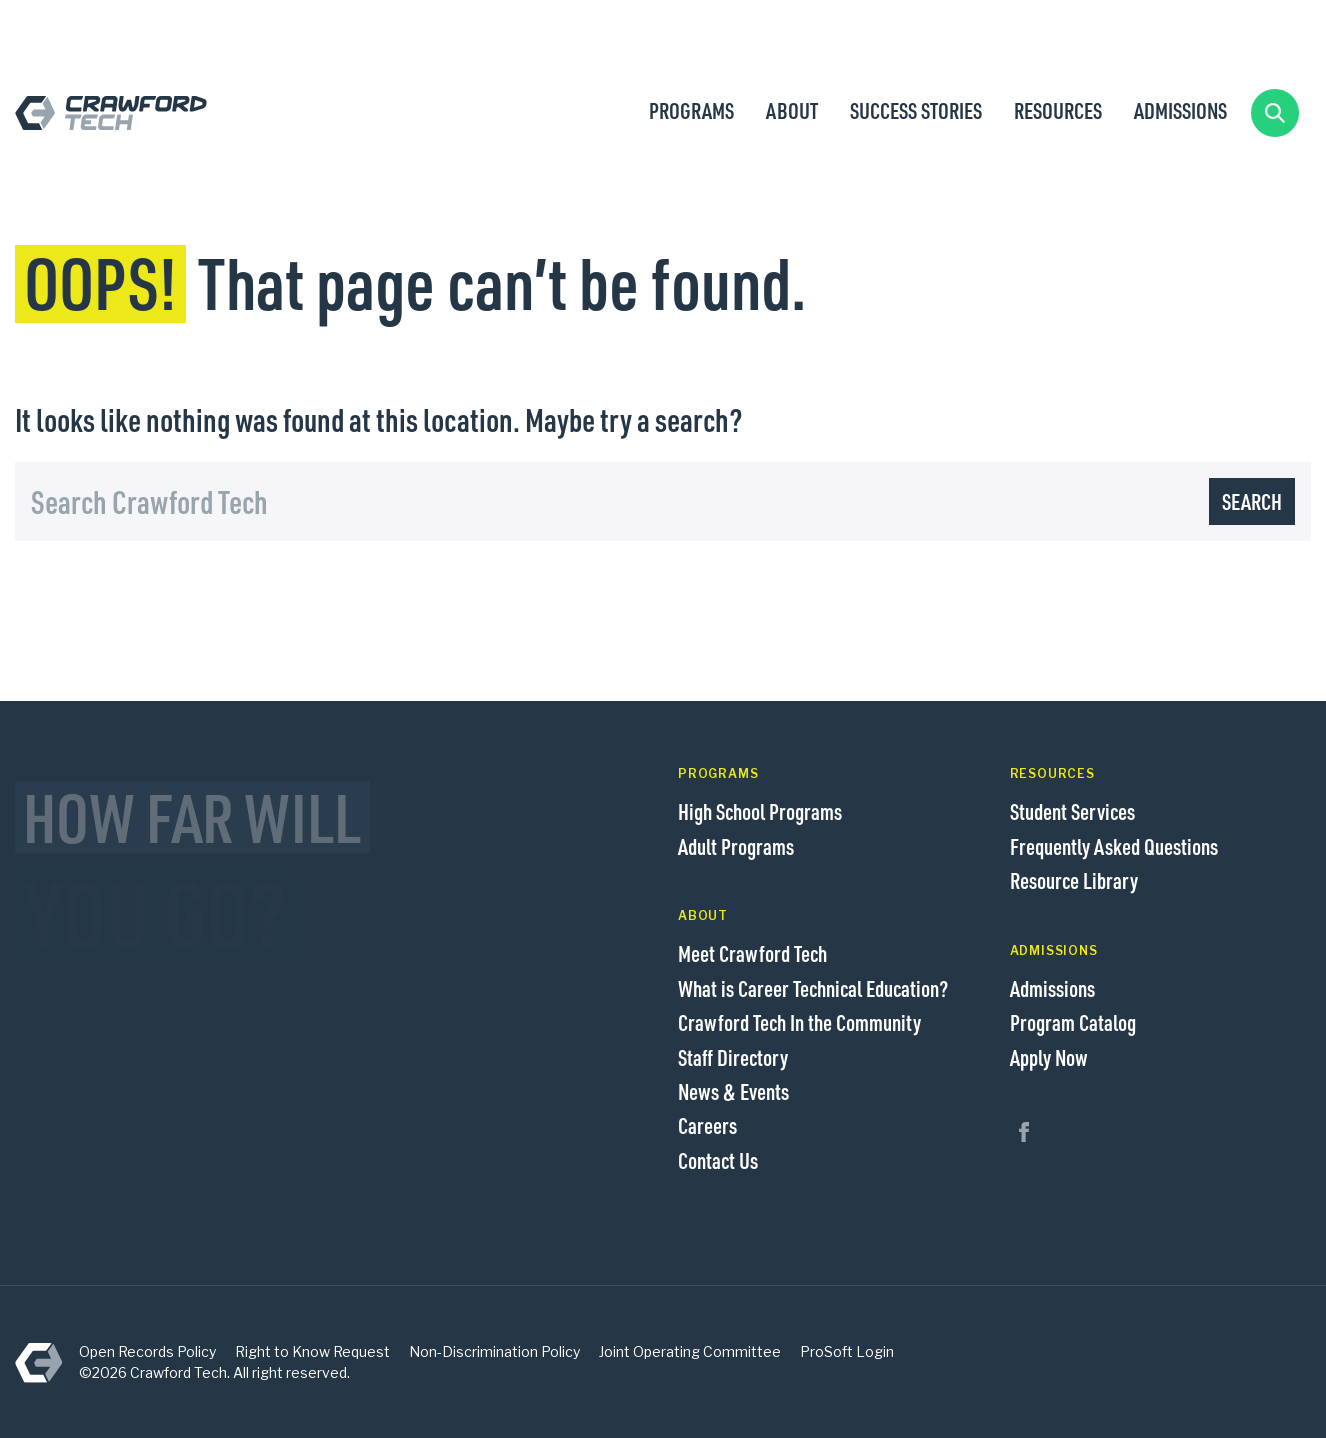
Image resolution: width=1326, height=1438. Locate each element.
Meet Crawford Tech (752, 953)
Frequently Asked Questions (1114, 846)
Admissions (1180, 110)
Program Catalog (1073, 1022)
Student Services (1072, 811)
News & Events (733, 1091)
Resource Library (1074, 880)
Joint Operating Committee (690, 1351)
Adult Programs (736, 846)
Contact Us (718, 1160)
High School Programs (760, 811)
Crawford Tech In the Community (799, 1022)
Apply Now (1049, 1057)
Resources (1058, 110)
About (792, 110)
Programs (691, 110)
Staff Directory (733, 1057)
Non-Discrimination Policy (494, 1351)
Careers (707, 1125)
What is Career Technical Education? (813, 988)
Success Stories (916, 110)
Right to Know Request (312, 1351)
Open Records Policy (147, 1351)
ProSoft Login (847, 1351)
